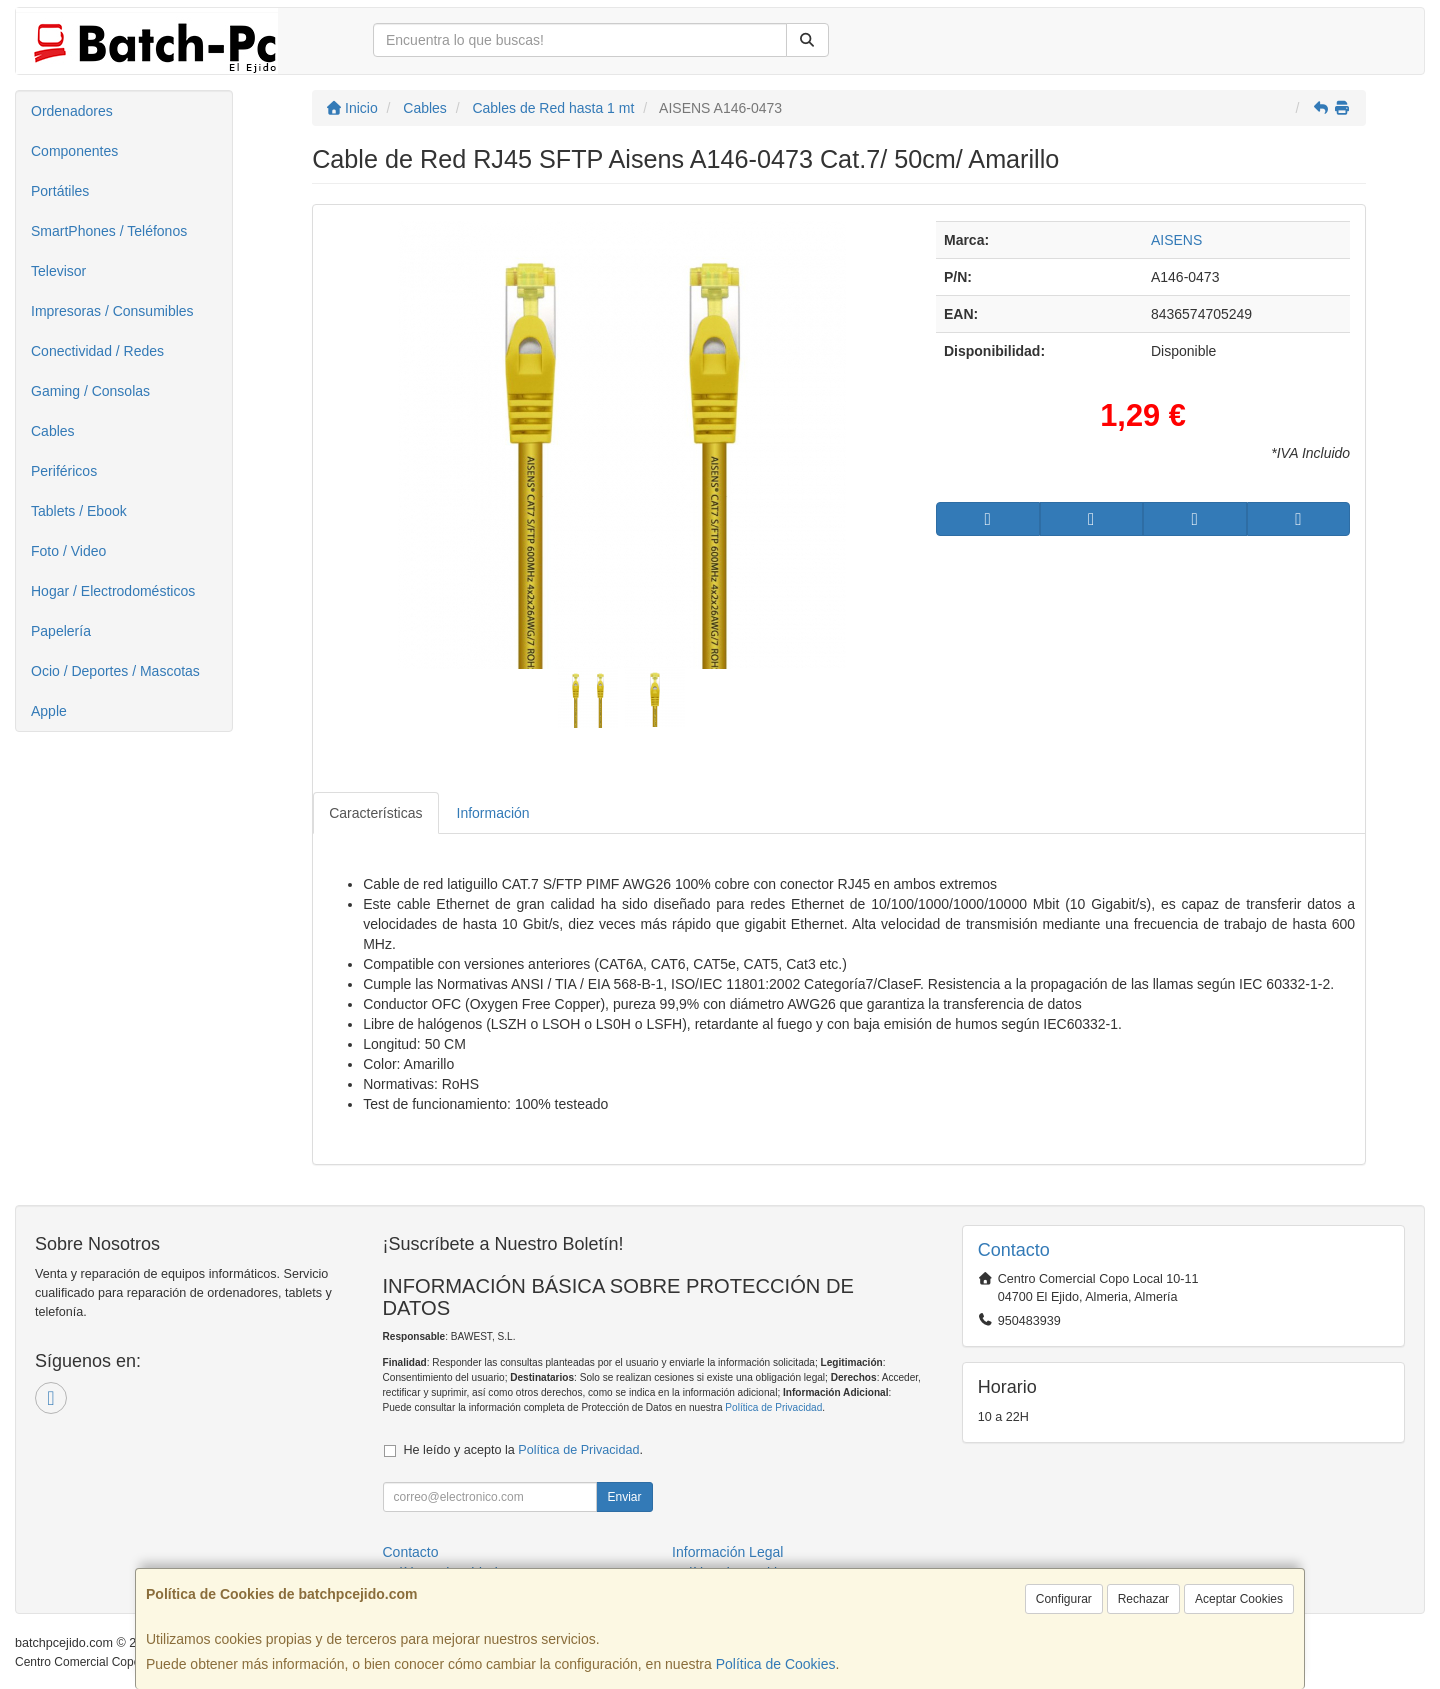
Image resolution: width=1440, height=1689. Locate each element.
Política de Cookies (776, 1664)
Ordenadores (72, 111)
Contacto (411, 1552)
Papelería (61, 631)
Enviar (624, 1497)
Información (493, 813)
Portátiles (60, 191)
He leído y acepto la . (523, 1450)
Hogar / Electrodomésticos (113, 591)
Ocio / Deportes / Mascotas (115, 671)
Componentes (74, 151)
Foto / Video (68, 551)
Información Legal (727, 1552)
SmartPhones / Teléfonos (109, 231)
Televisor (58, 271)
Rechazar (1143, 1599)
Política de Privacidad (773, 1407)
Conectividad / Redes (97, 351)
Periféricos (64, 471)
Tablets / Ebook (79, 511)
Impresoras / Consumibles (112, 311)
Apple (49, 711)
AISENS (1176, 240)
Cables (53, 431)
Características (375, 813)
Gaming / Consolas (90, 391)
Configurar (1064, 1599)
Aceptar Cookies (1239, 1599)
